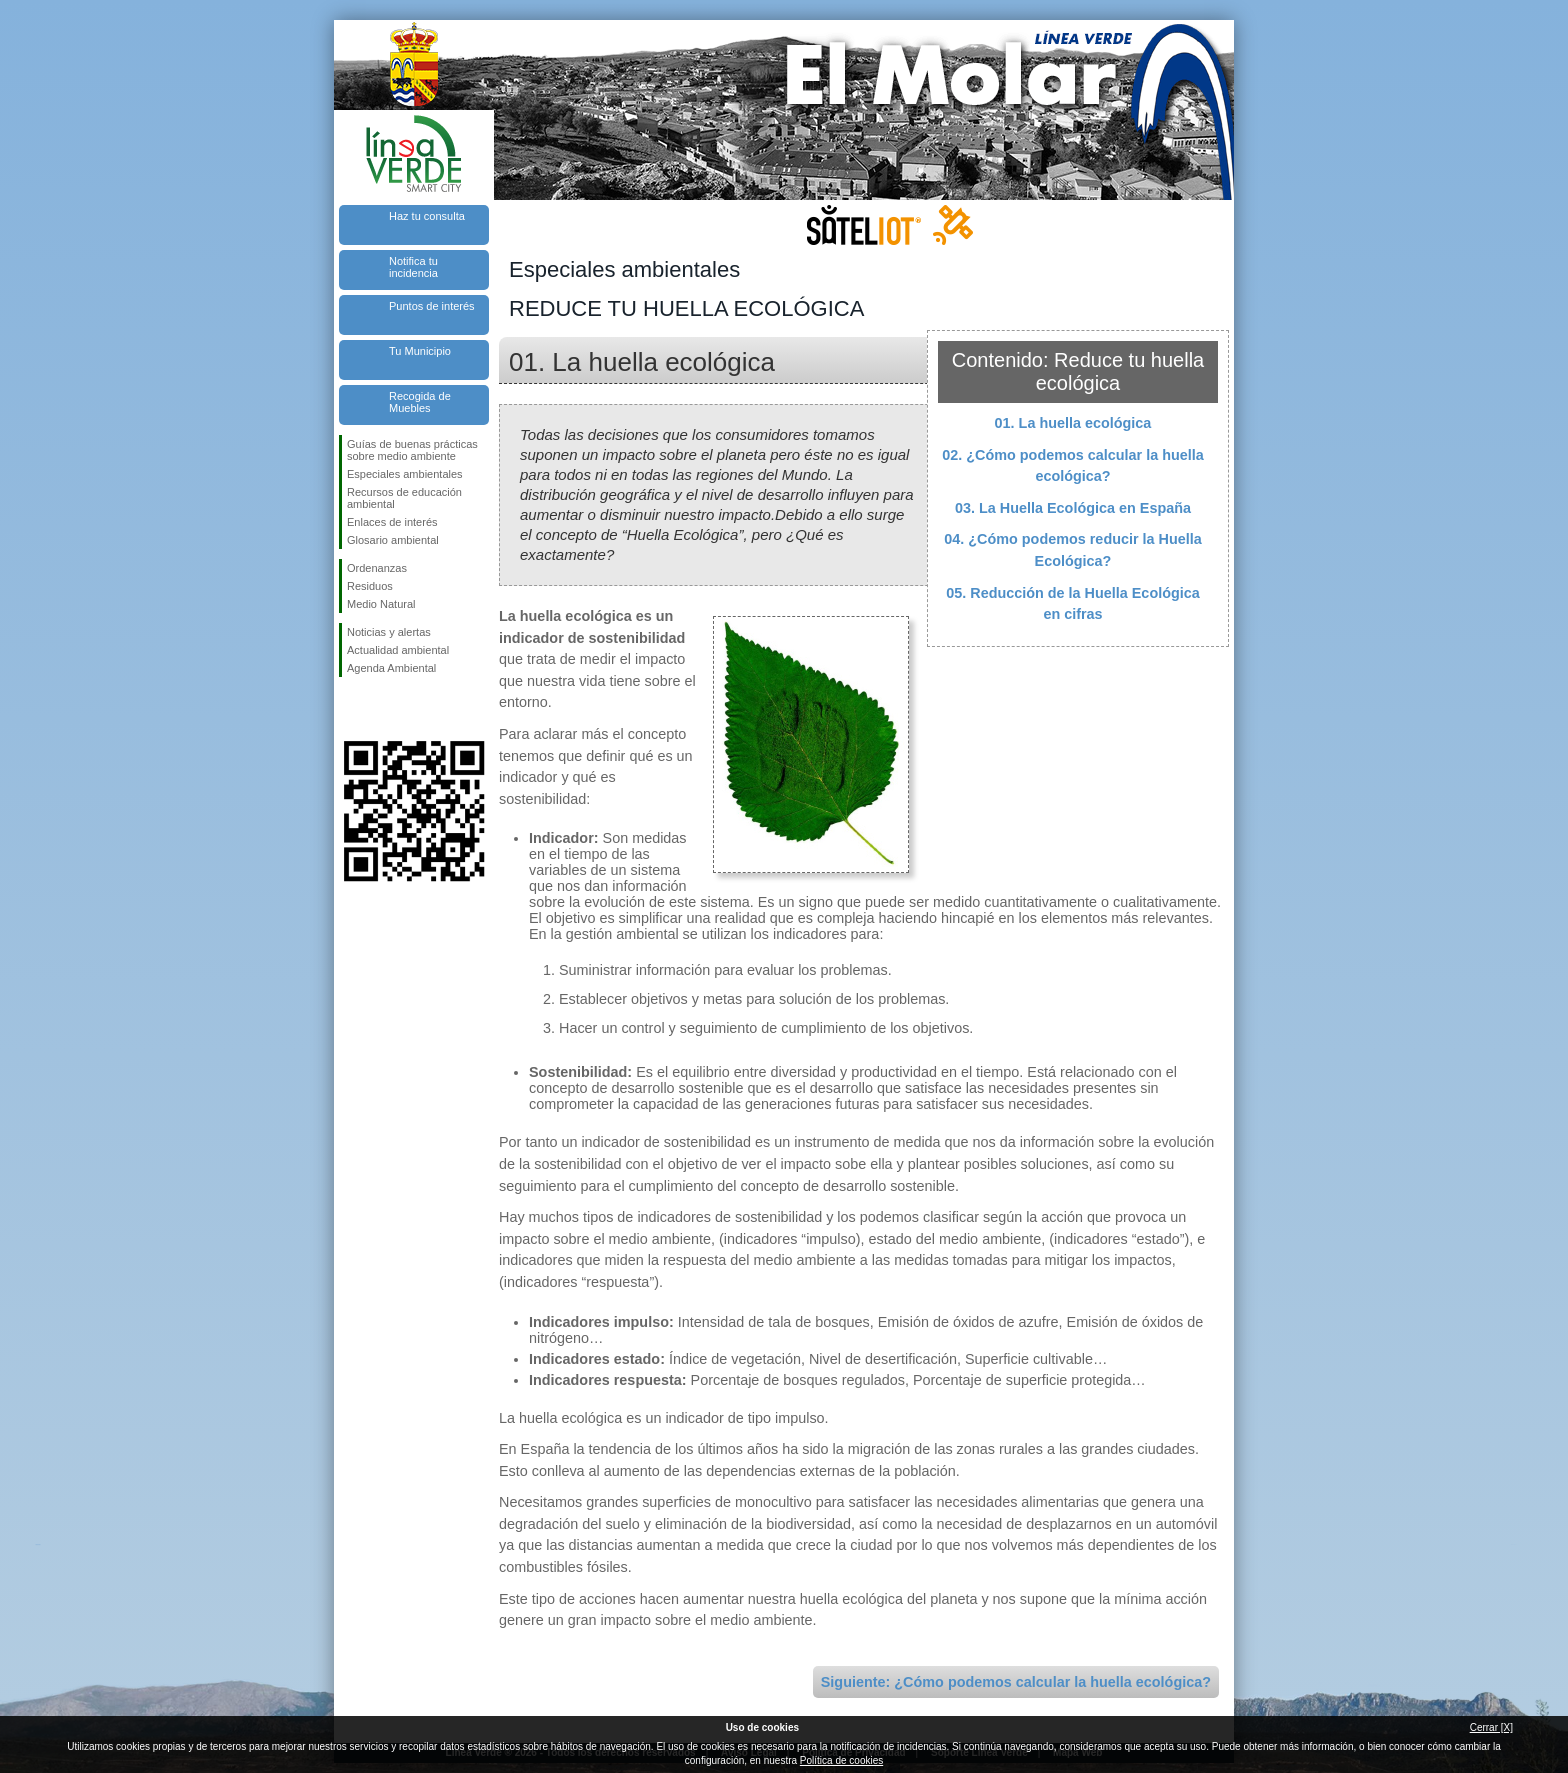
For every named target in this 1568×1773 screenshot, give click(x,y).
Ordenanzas (377, 568)
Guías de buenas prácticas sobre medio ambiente (412, 450)
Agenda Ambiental (391, 668)
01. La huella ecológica (1073, 423)
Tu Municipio (420, 351)
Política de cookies (841, 1760)
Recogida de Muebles (420, 402)
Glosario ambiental (393, 540)
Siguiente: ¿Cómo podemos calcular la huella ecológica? (1016, 1682)
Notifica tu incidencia (413, 267)
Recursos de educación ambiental (404, 498)
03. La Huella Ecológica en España (1073, 508)
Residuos (370, 586)
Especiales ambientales (405, 474)
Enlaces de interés (392, 522)
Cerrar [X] (1491, 1727)
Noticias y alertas (389, 632)
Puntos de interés (432, 306)
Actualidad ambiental (398, 650)
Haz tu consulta (427, 216)
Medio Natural (381, 604)
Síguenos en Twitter (384, 709)
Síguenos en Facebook (351, 709)
